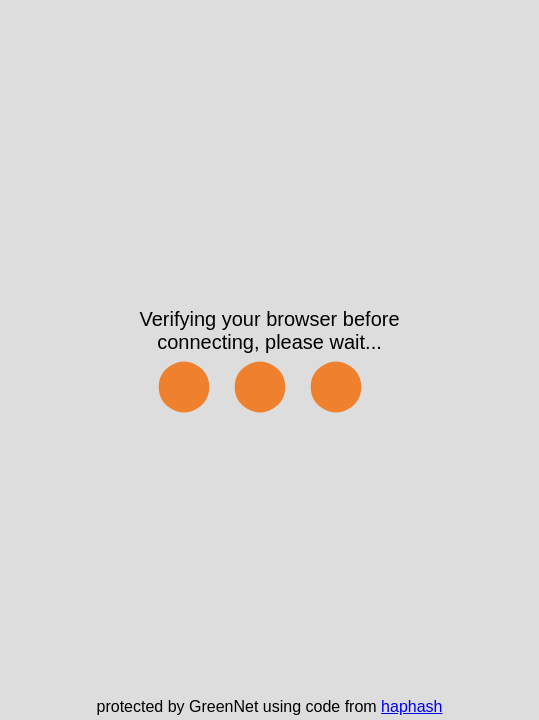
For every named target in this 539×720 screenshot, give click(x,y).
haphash (411, 706)
